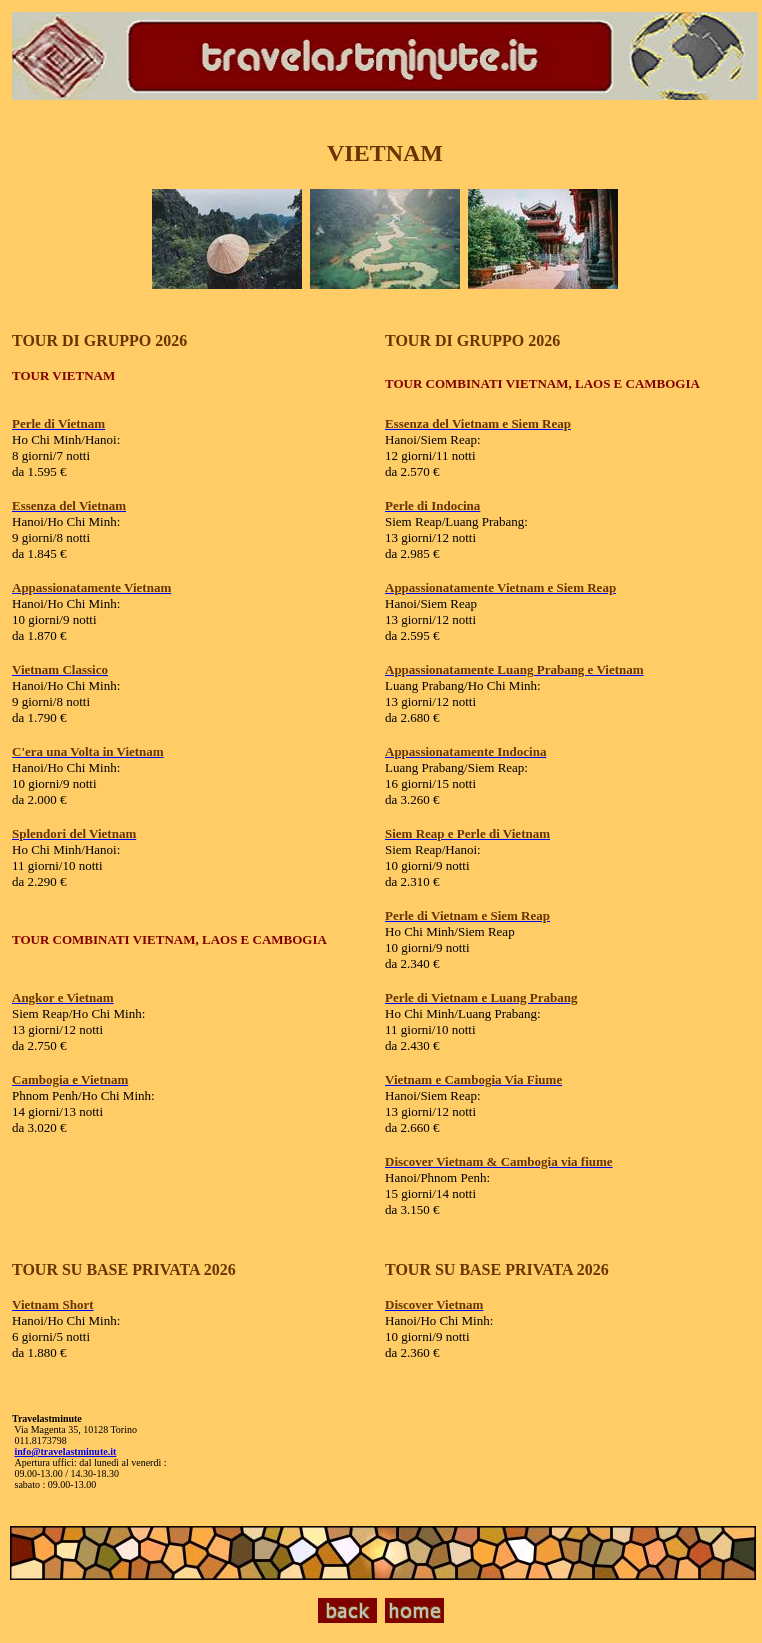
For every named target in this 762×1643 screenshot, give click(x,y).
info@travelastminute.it (66, 1451)
